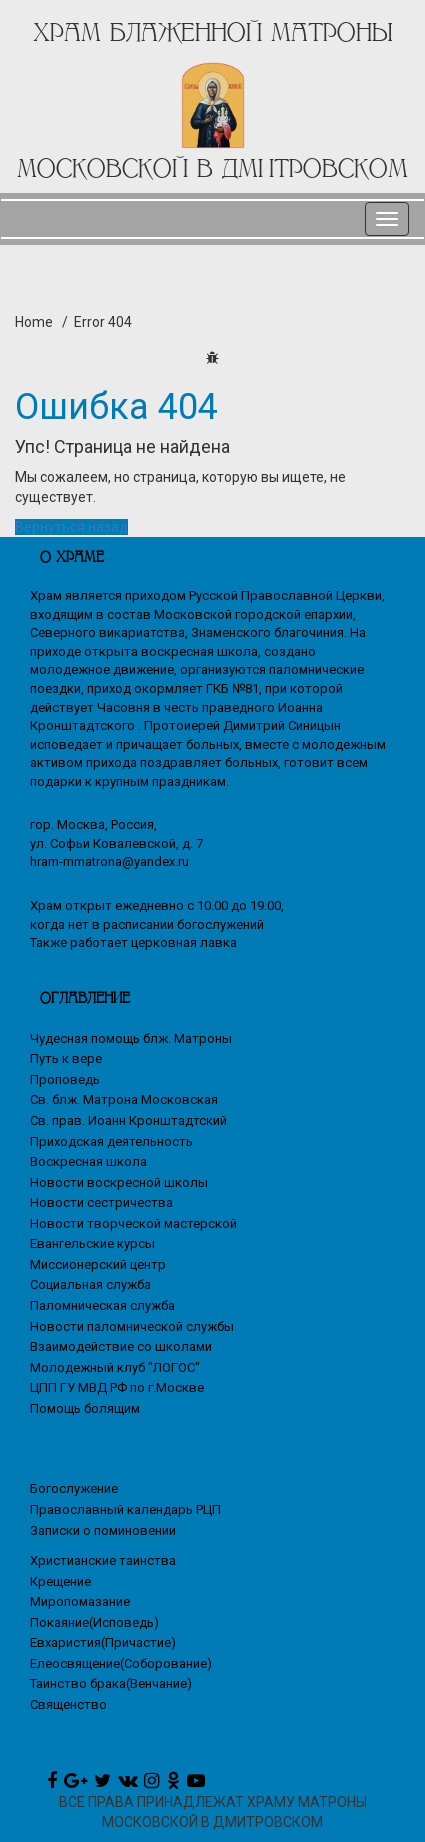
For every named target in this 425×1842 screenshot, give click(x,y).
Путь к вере (66, 1058)
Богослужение (74, 1488)
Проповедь (65, 1079)
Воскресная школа (88, 1161)
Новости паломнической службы (132, 1326)
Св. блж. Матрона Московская (124, 1099)
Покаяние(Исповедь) (94, 1622)
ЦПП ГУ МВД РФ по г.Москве (117, 1387)
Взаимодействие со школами (121, 1346)
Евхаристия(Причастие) (103, 1642)
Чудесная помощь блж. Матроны (131, 1038)
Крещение (60, 1581)
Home (34, 322)
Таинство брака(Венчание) (111, 1683)
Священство (68, 1704)
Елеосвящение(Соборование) (121, 1663)
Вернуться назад (71, 527)
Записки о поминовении (103, 1530)
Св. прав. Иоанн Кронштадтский (128, 1120)
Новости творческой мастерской (133, 1223)
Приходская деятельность (111, 1141)
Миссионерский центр (98, 1264)
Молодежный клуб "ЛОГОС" (115, 1367)
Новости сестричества (101, 1202)
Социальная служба (90, 1284)
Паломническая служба (102, 1305)
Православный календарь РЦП (125, 1509)
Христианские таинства (103, 1560)
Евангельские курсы (92, 1243)
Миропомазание (80, 1601)
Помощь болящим (85, 1408)
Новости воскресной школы (119, 1182)
